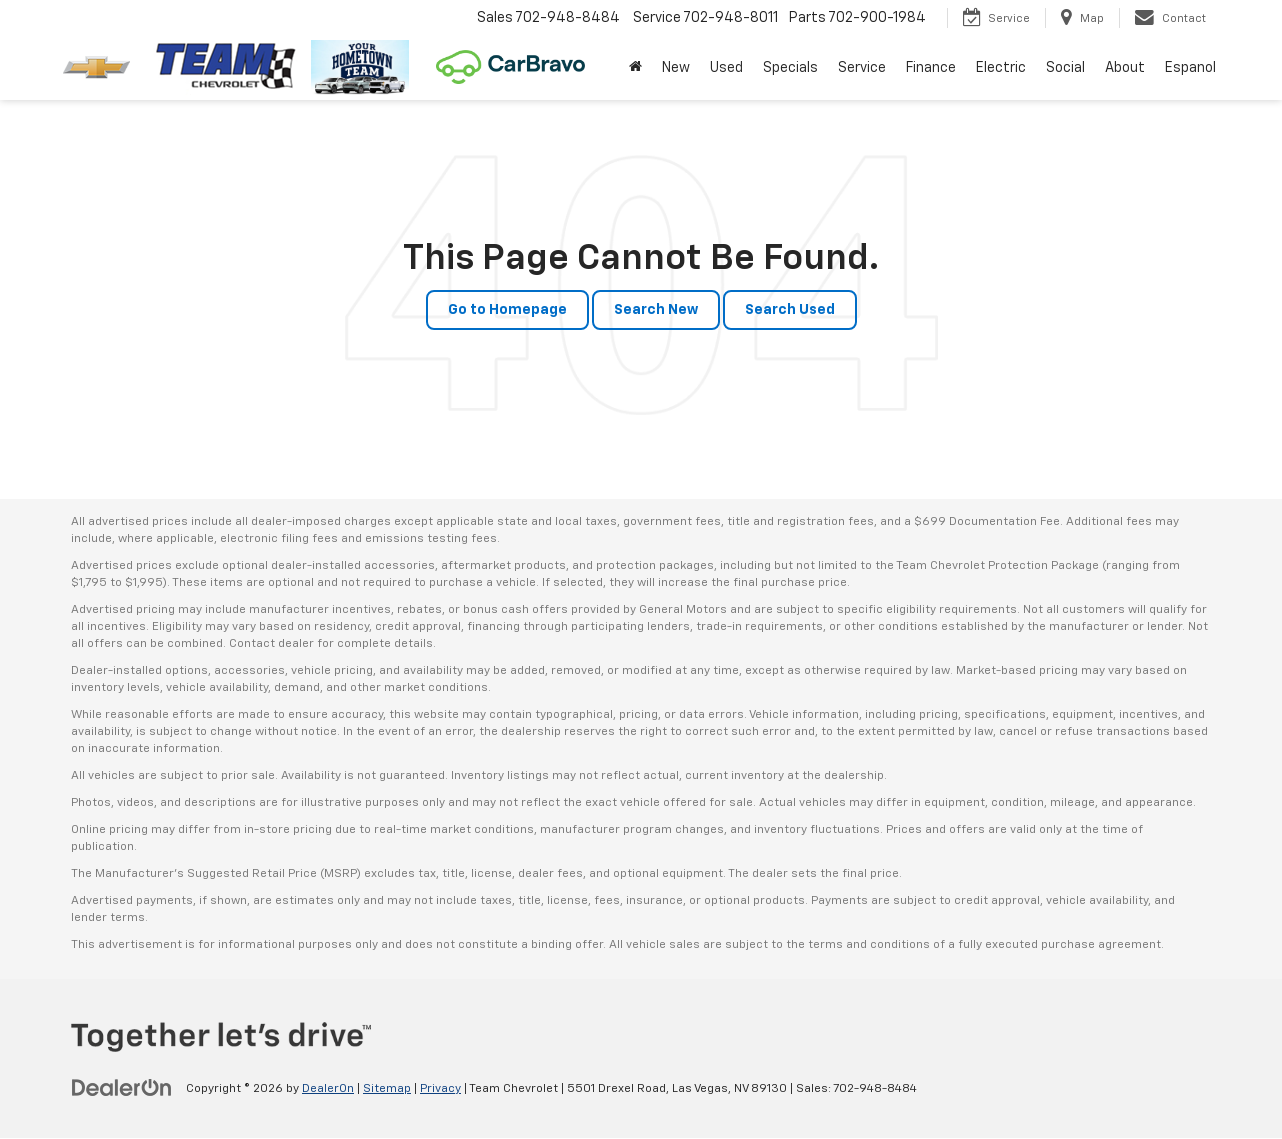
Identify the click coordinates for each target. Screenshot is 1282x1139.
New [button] (676, 68)
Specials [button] (790, 68)
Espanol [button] (1190, 68)
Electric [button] (1001, 68)
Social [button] (1065, 68)
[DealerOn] (122, 1088)
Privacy (440, 1089)
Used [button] (726, 68)
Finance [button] (931, 68)
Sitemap (387, 1089)
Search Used (790, 310)
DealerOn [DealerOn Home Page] (328, 1089)
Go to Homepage (507, 310)
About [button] (1125, 68)
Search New (656, 310)
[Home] (635, 68)
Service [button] (862, 68)
